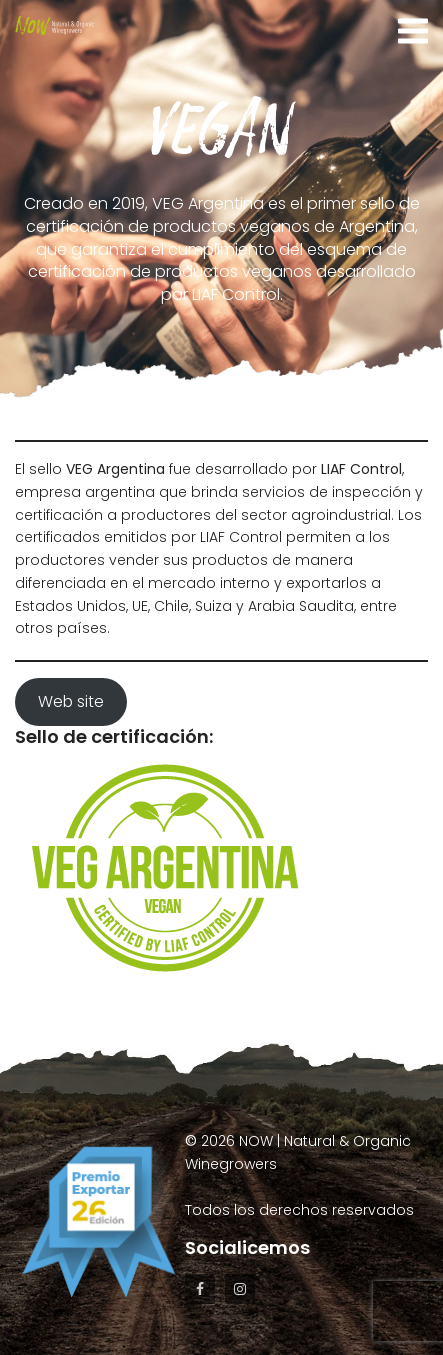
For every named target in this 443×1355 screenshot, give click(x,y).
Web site (71, 701)
